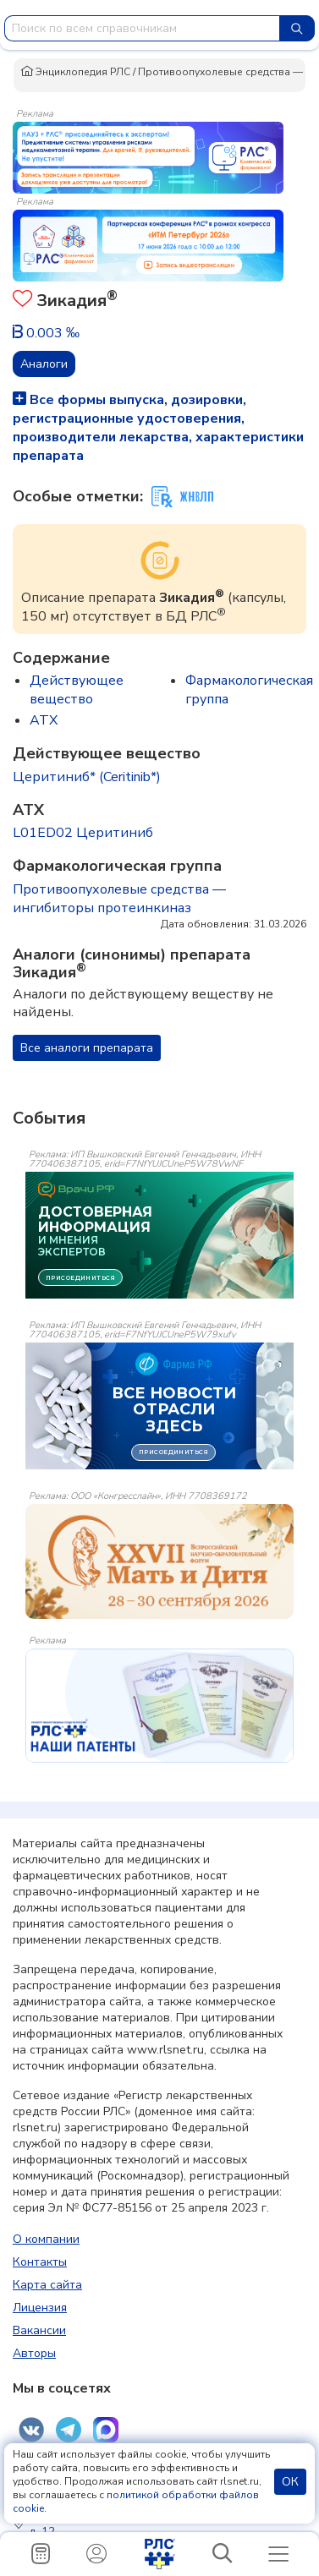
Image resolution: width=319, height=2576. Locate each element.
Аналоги (44, 364)
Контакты (40, 2262)
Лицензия (40, 2308)
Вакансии (39, 2330)
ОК (290, 2482)
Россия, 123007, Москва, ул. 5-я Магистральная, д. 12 (162, 2524)
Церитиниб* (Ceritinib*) (87, 777)
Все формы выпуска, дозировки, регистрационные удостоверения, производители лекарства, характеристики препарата (158, 428)
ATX (44, 720)
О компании (46, 2239)
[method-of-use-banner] (148, 156)
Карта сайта (47, 2285)
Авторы (34, 2353)
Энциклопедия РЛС (75, 72)
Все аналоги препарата (86, 1048)
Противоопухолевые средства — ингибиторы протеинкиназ (119, 898)
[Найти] (297, 28)
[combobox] (142, 28)
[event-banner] (159, 1561)
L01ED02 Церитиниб (83, 832)
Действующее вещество (77, 689)
